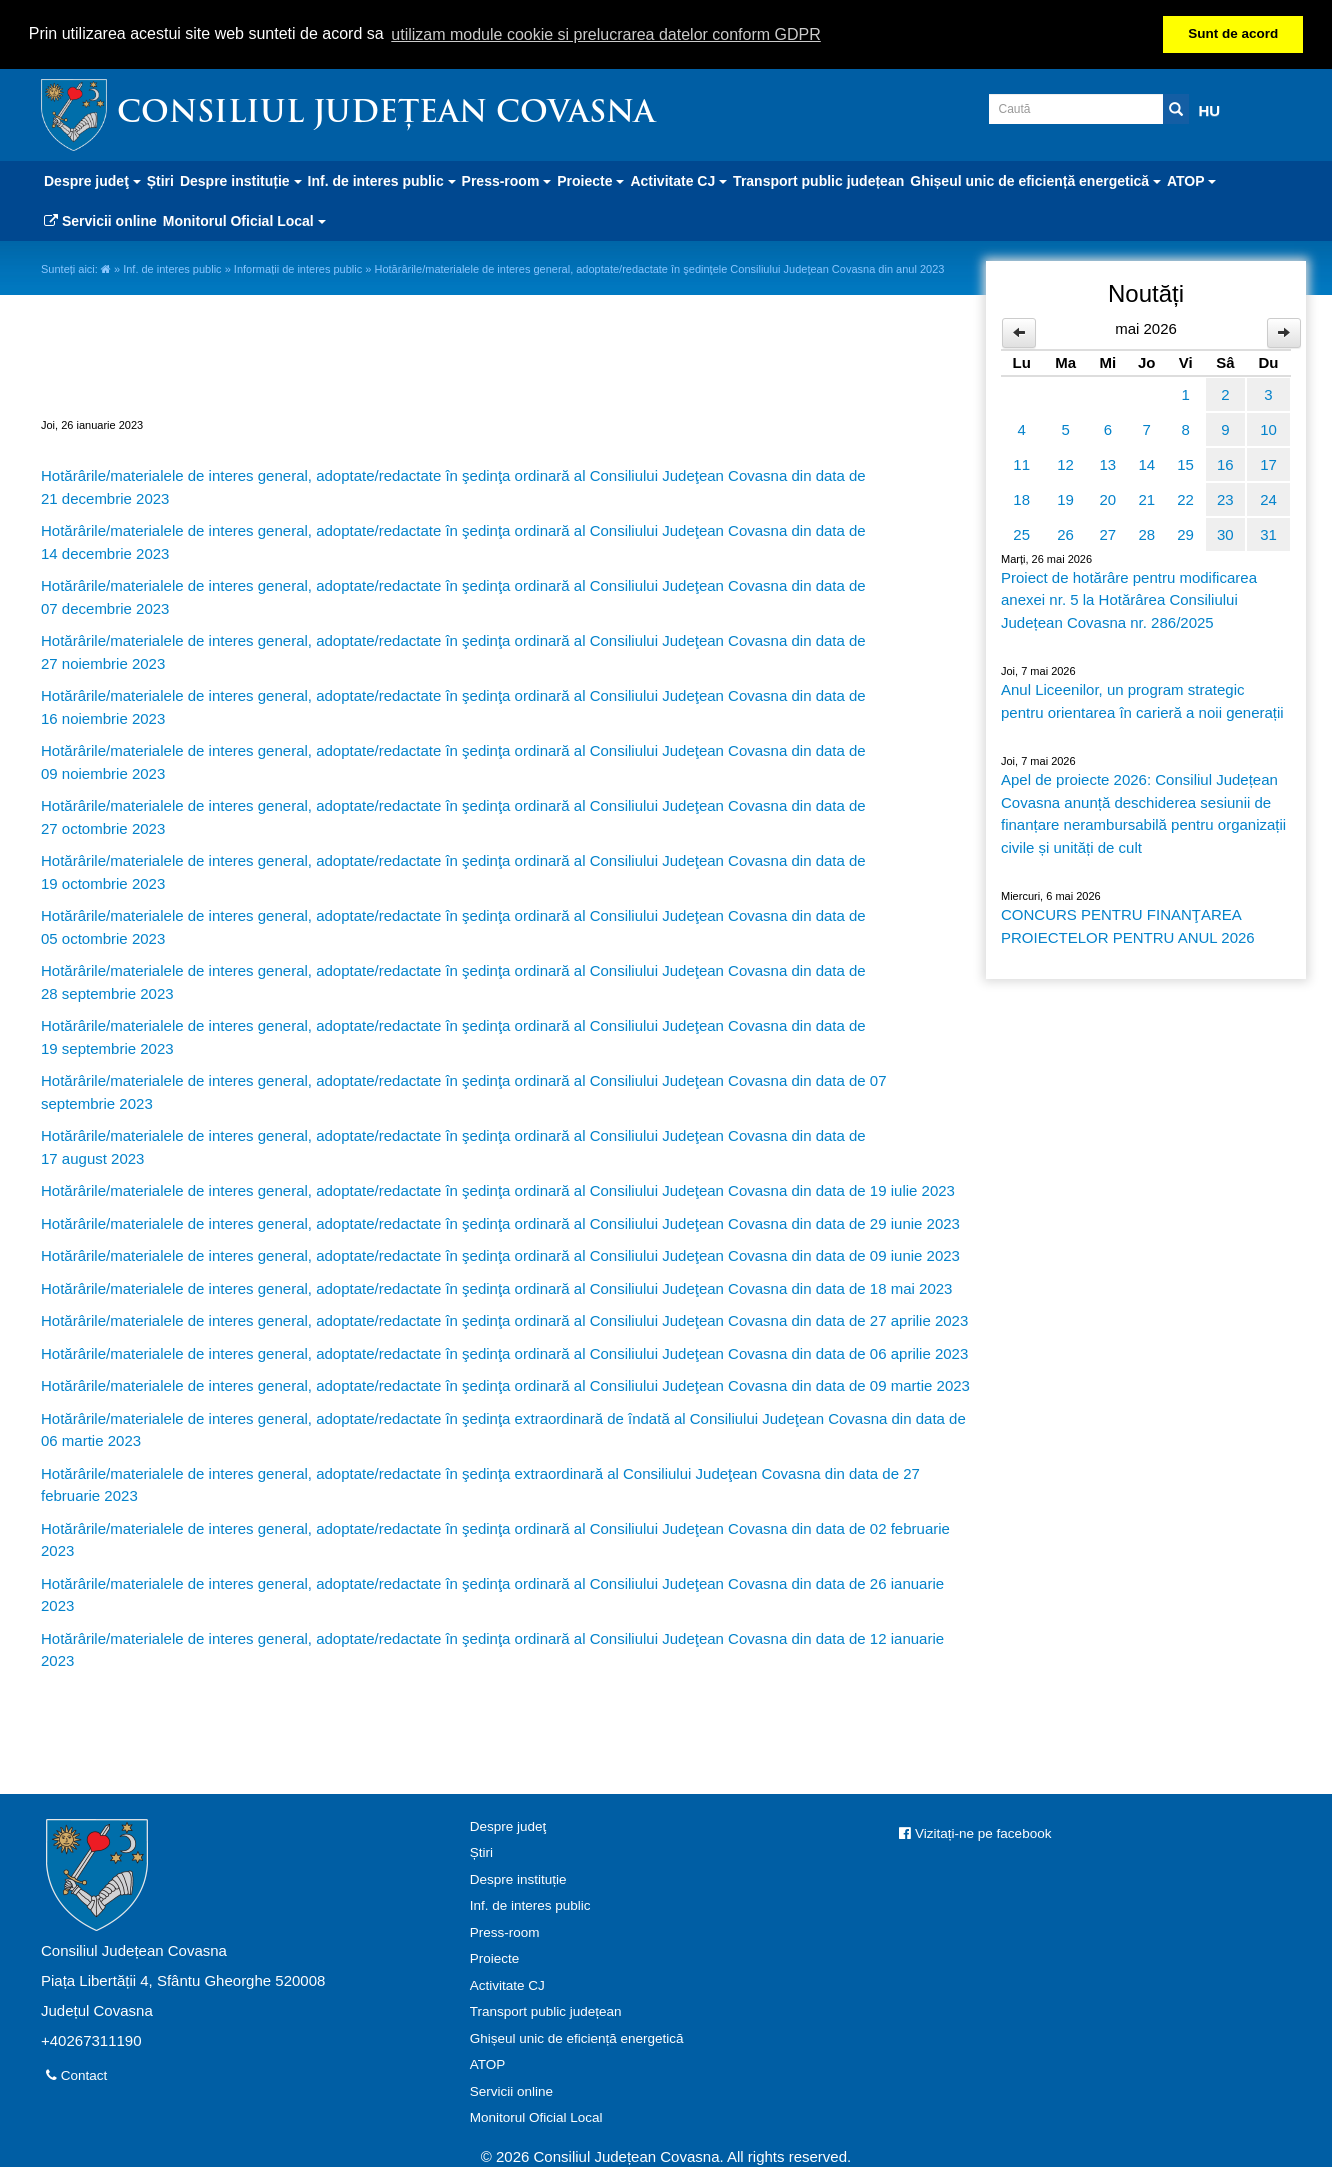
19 (1065, 498)
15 (1185, 463)
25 (1021, 533)
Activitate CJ (507, 1983)
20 (1108, 498)
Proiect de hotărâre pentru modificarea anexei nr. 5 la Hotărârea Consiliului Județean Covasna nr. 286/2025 (1129, 599)
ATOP (488, 2063)
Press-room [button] (507, 180)
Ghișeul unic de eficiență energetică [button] (1035, 180)
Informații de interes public (298, 268)
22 (1185, 498)
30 (1225, 533)
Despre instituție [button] (241, 180)
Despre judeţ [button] (92, 180)
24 (1268, 498)
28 (1146, 533)
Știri (160, 180)
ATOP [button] (1191, 180)
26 (1065, 533)
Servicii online (100, 220)
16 (1225, 463)
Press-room (505, 1930)
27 (1108, 533)
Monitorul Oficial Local (536, 2116)
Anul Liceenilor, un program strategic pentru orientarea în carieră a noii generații (1142, 700)
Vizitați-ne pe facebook (975, 1831)
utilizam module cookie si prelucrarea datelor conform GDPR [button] (606, 34)
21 (1146, 498)
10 (1268, 428)
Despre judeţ (508, 1824)
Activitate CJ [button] (678, 180)
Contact (76, 2073)
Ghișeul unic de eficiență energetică (577, 2036)
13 (1108, 463)
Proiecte (495, 1957)
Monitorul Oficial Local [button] (244, 220)
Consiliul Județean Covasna (386, 113)
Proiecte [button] (590, 180)
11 (1021, 463)
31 (1268, 533)
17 (1268, 463)
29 (1185, 533)
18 (1021, 498)
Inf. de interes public (172, 268)
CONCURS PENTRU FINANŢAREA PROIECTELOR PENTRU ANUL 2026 (1128, 925)
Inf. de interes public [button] (382, 180)
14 (1146, 463)
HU (1210, 109)
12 (1065, 463)
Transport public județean (818, 180)
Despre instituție (518, 1877)
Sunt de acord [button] (1233, 33)
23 (1225, 498)
